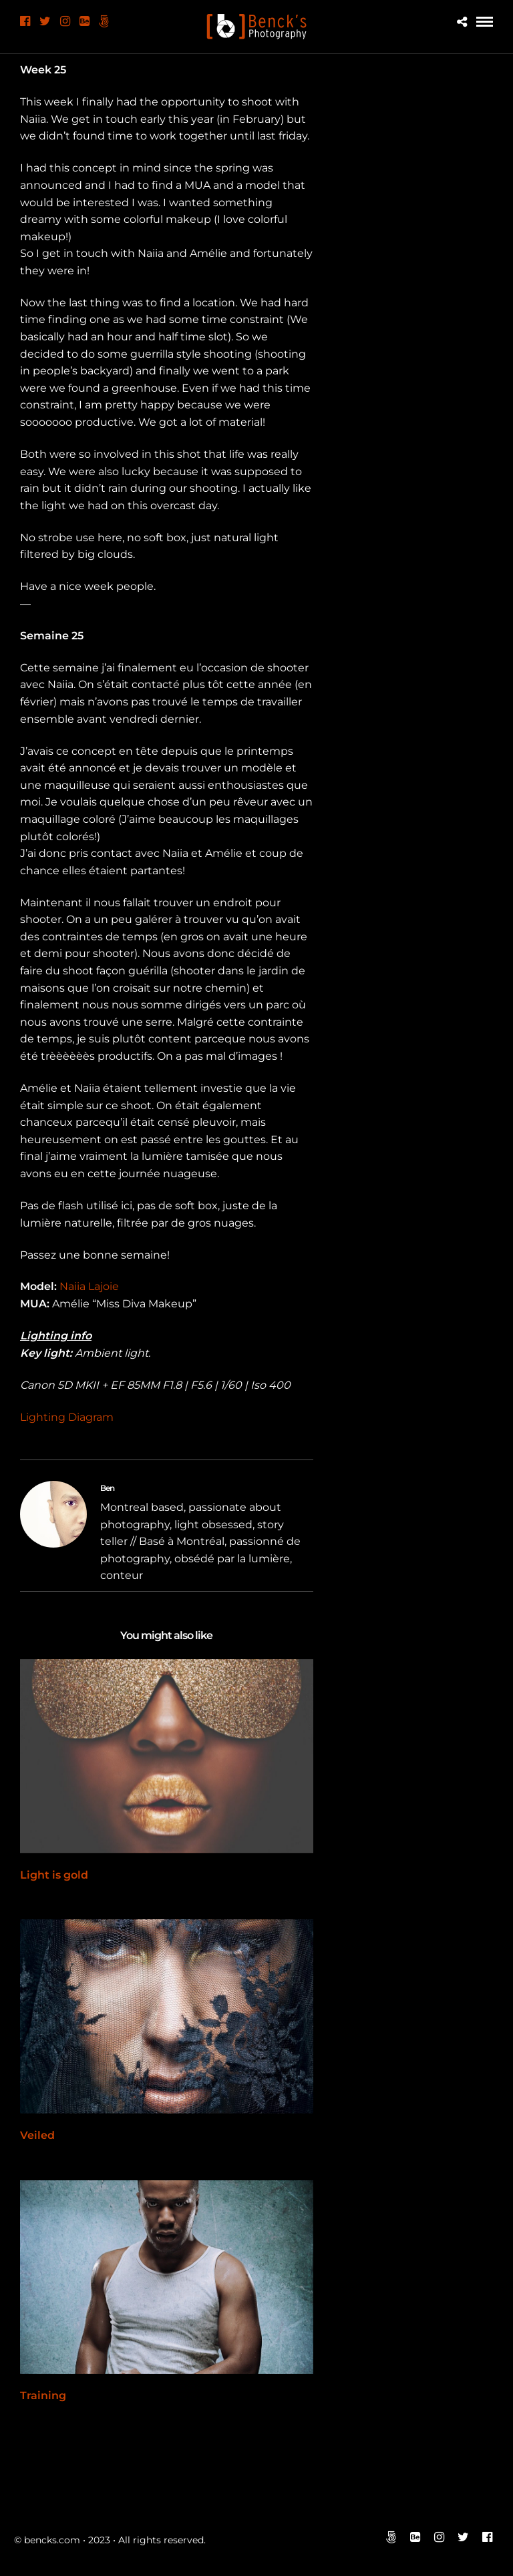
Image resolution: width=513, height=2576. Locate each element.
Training (43, 2395)
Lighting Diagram (67, 1417)
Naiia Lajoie (89, 1286)
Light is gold (54, 1875)
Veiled (37, 2135)
